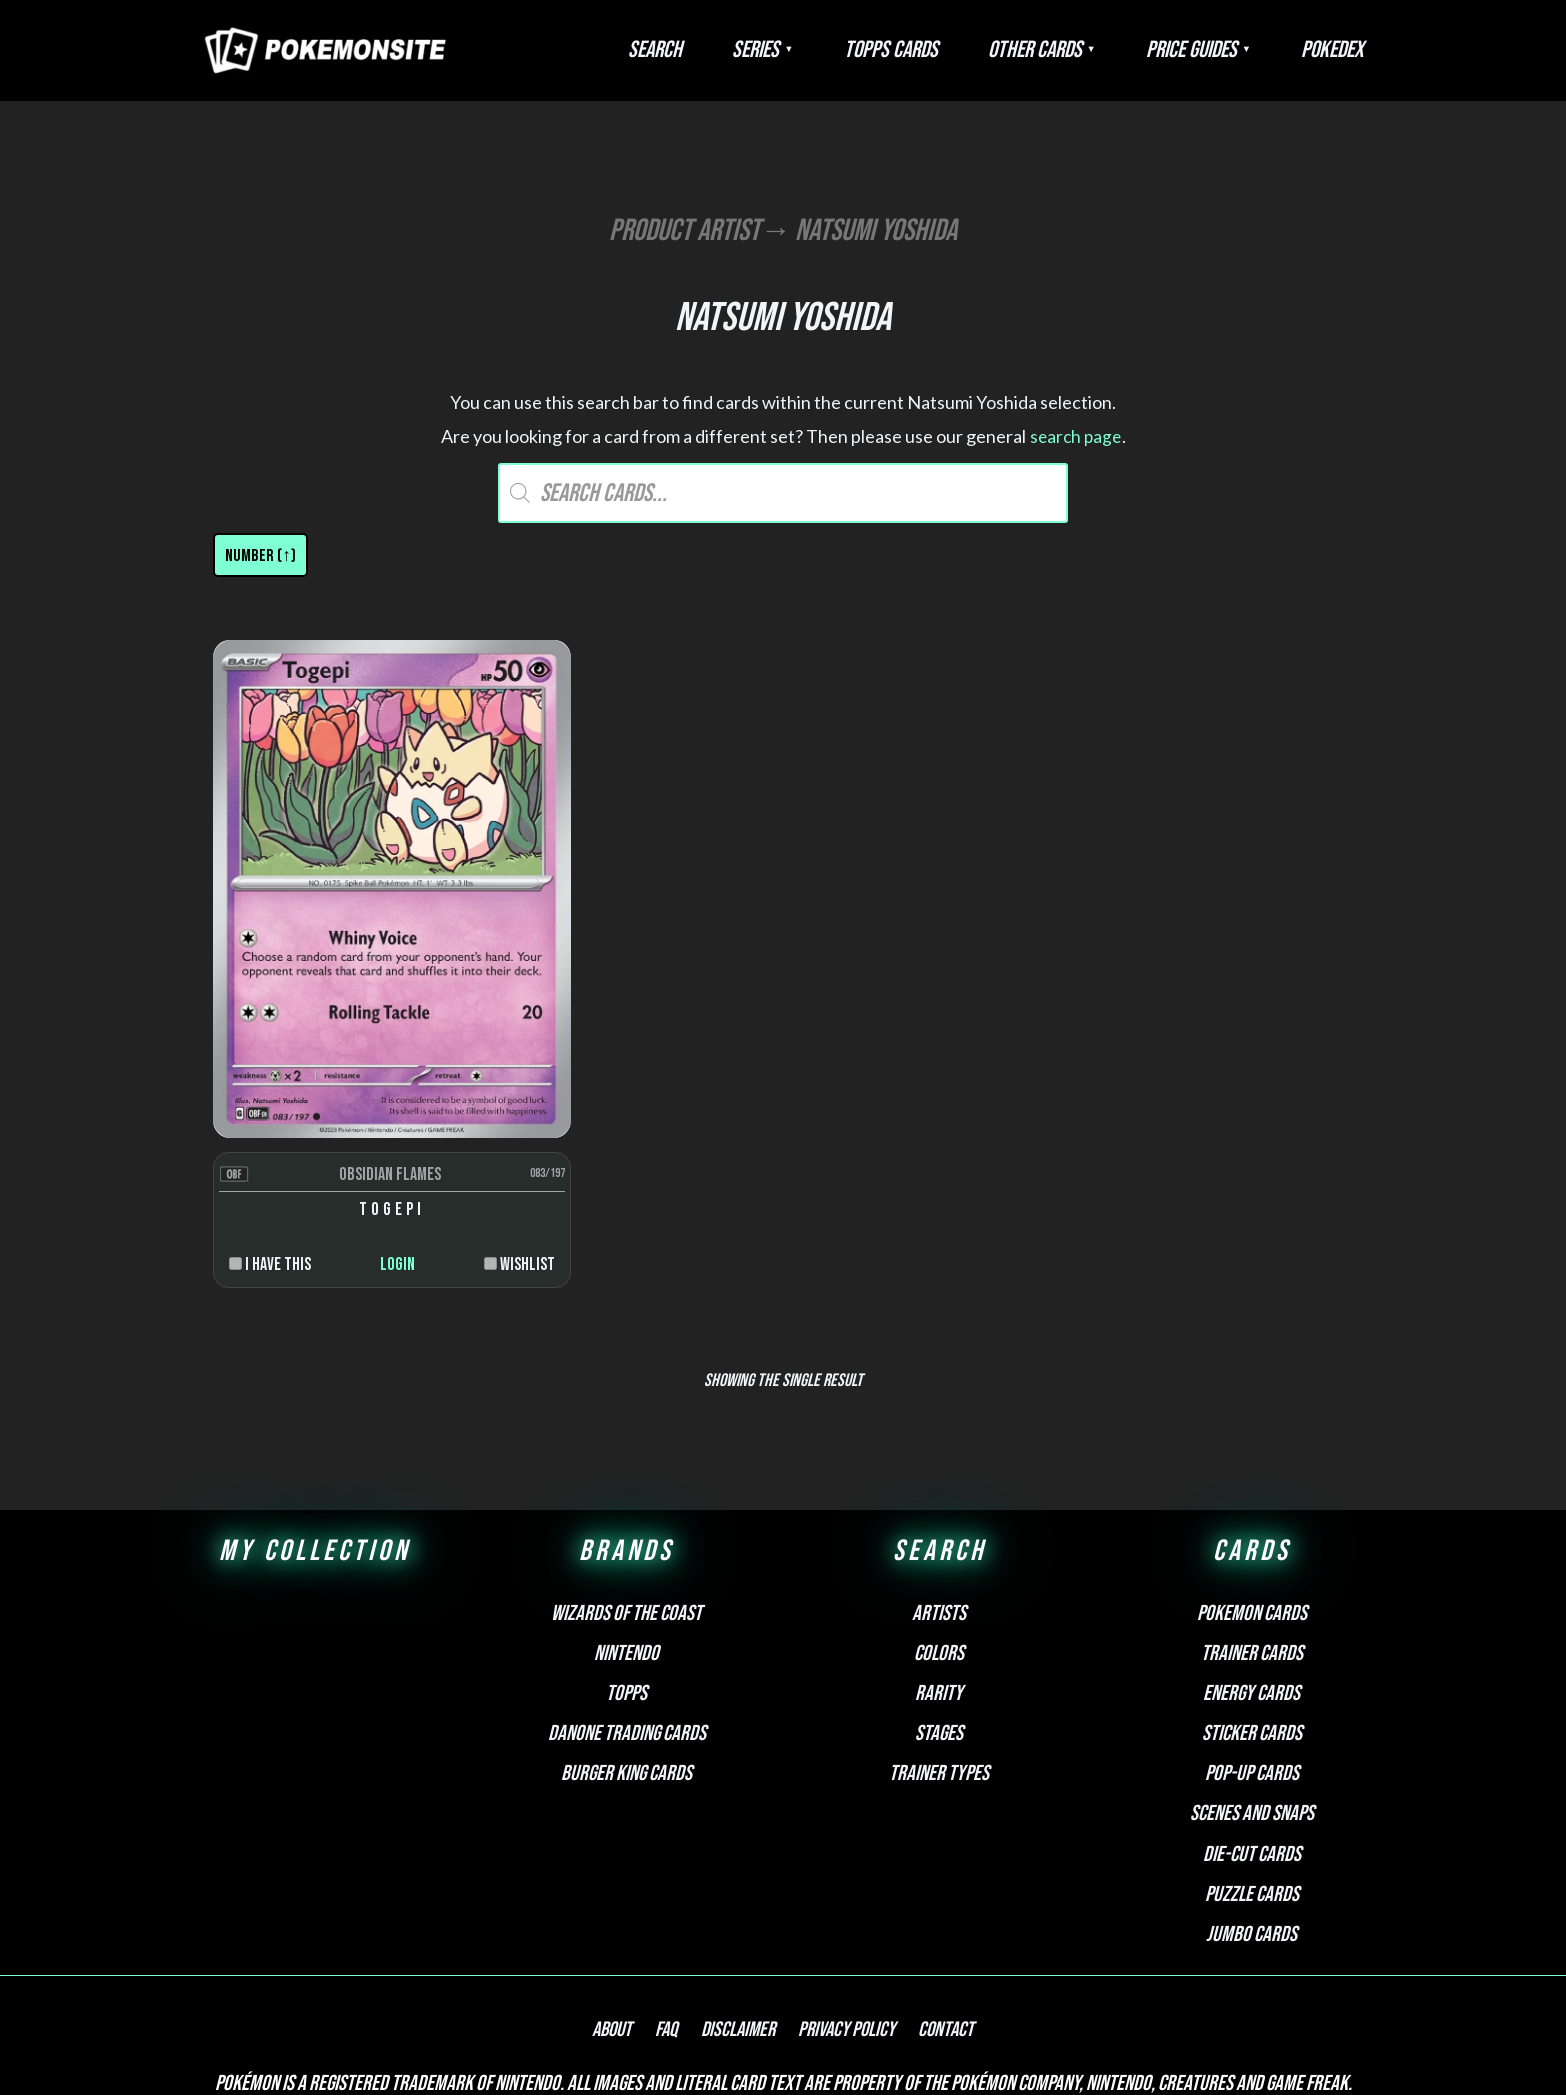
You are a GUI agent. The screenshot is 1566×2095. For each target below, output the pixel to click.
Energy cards (1251, 1572)
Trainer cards (1252, 1532)
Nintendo (626, 1532)
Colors (939, 1532)
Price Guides (1221, 50)
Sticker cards (1252, 1612)
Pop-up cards (1252, 1652)
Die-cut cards (1252, 1733)
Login (353, 1143)
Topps (626, 1572)
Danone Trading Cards (627, 1612)
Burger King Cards (626, 1652)
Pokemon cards (1252, 1492)
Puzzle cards (1252, 1773)
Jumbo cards (1251, 1813)
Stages (939, 1612)
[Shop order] (260, 555)
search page (1075, 436)
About (632, 1909)
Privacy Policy (837, 1909)
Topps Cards (961, 50)
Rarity (939, 1572)
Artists (939, 1492)
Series (845, 50)
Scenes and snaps (1252, 1692)
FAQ (676, 1909)
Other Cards (1085, 50)
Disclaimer (737, 1909)
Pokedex (1342, 50)
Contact (927, 1909)
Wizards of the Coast (626, 1492)
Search (765, 50)
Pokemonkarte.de (1231, 2044)
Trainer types (939, 1652)
